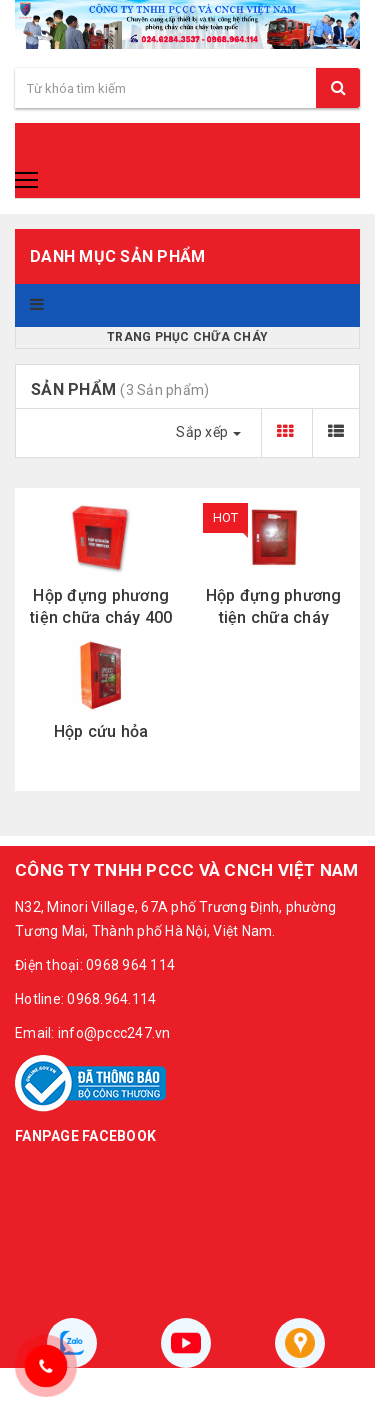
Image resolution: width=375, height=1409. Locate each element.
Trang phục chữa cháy (187, 337)
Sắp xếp (208, 432)
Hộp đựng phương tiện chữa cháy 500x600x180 (274, 608)
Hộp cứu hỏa (101, 731)
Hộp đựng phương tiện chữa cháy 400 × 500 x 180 (101, 608)
